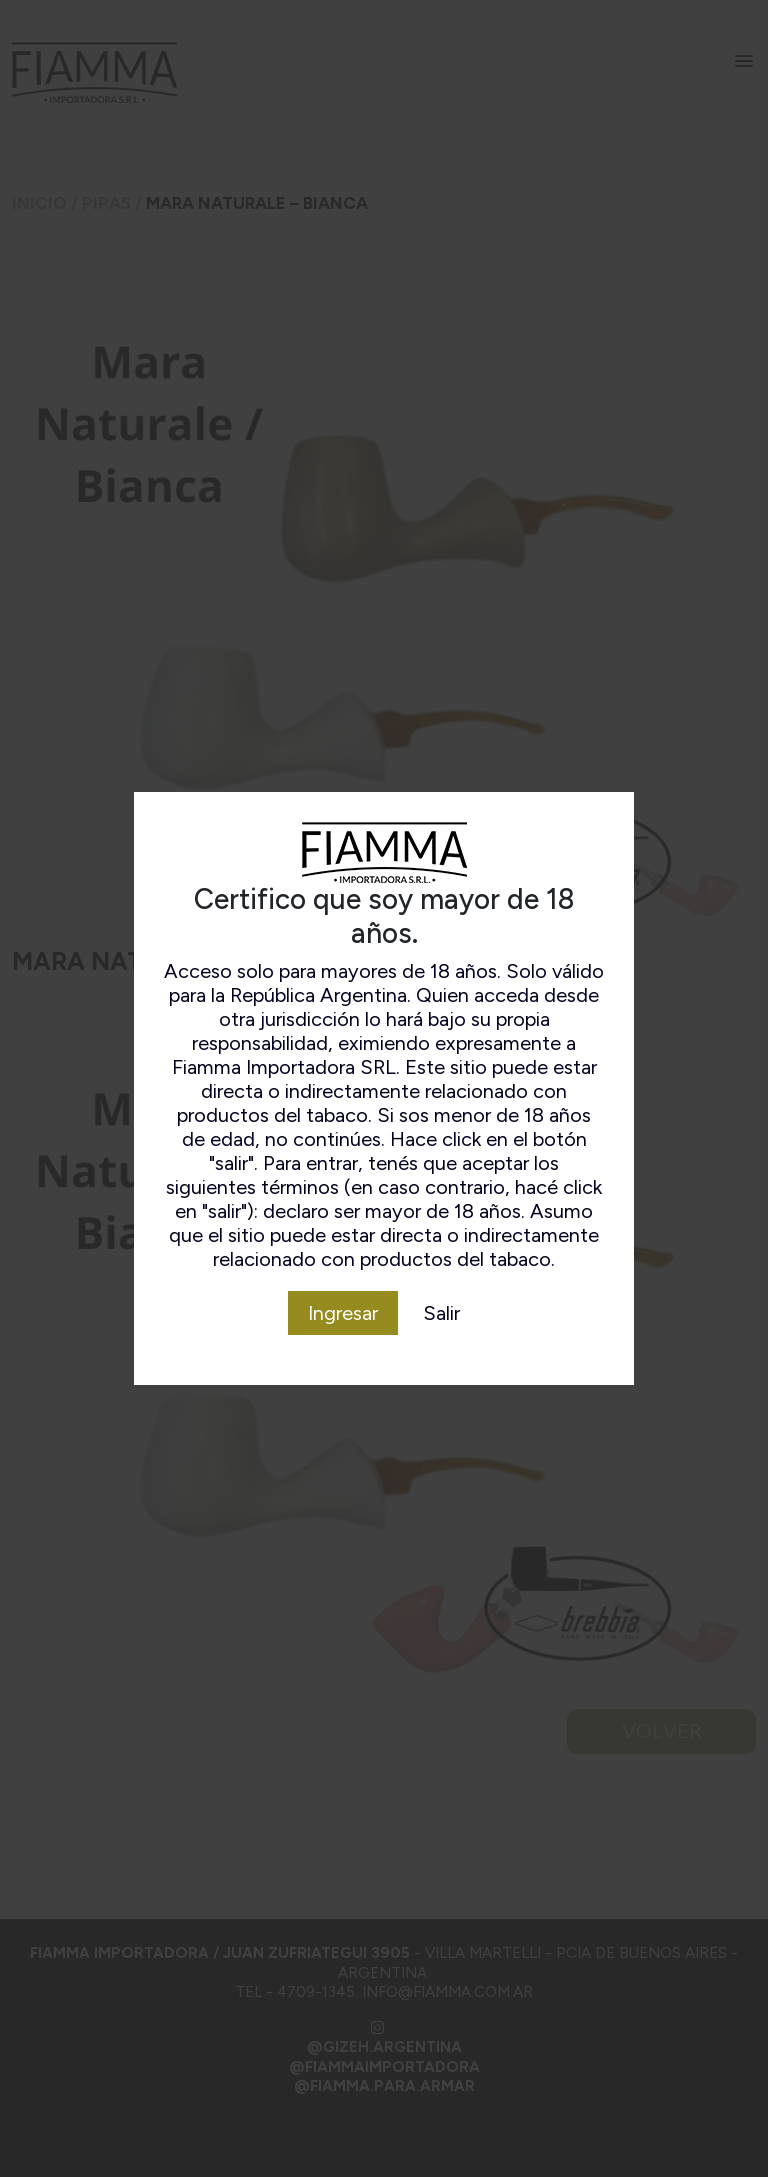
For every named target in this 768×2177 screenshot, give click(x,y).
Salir (441, 1313)
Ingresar (343, 1313)
